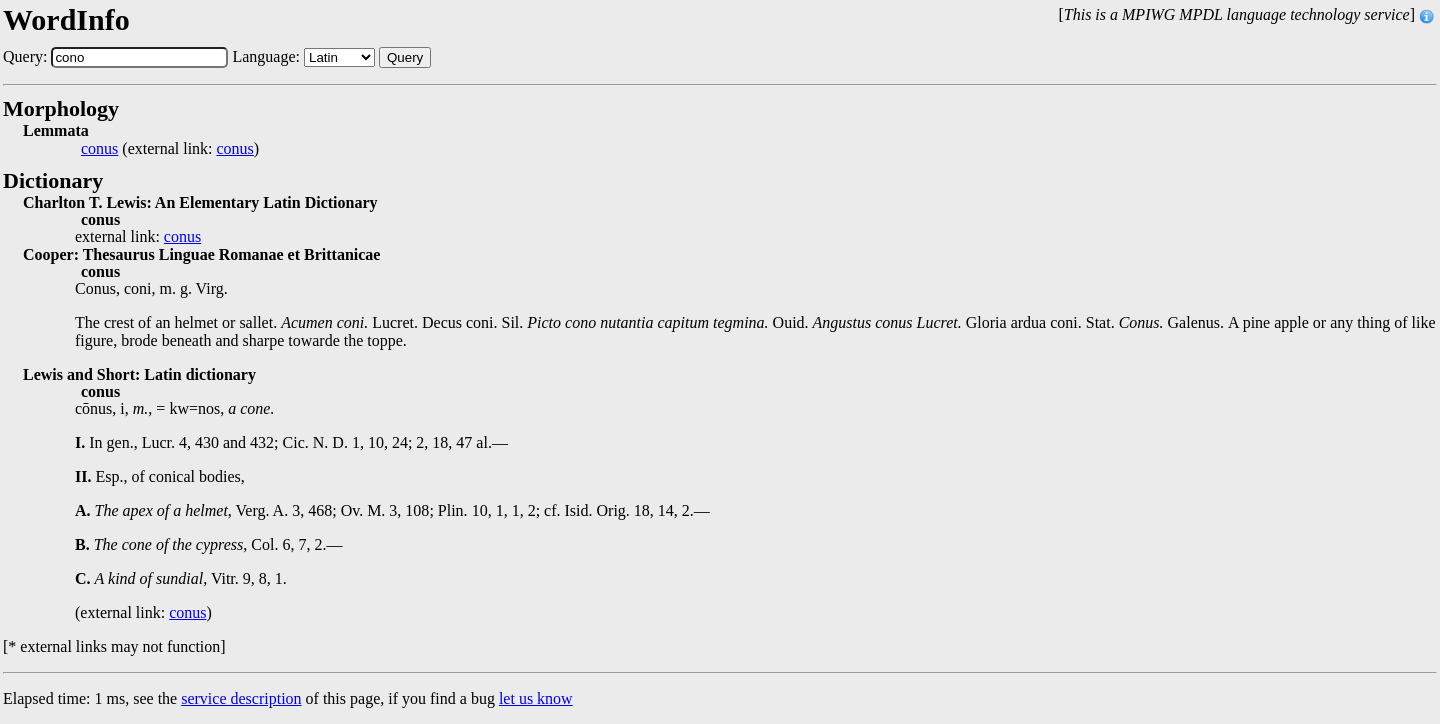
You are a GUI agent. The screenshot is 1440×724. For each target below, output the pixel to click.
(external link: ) (170, 149)
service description (241, 698)
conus (99, 149)
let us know (536, 698)
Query (405, 57)
